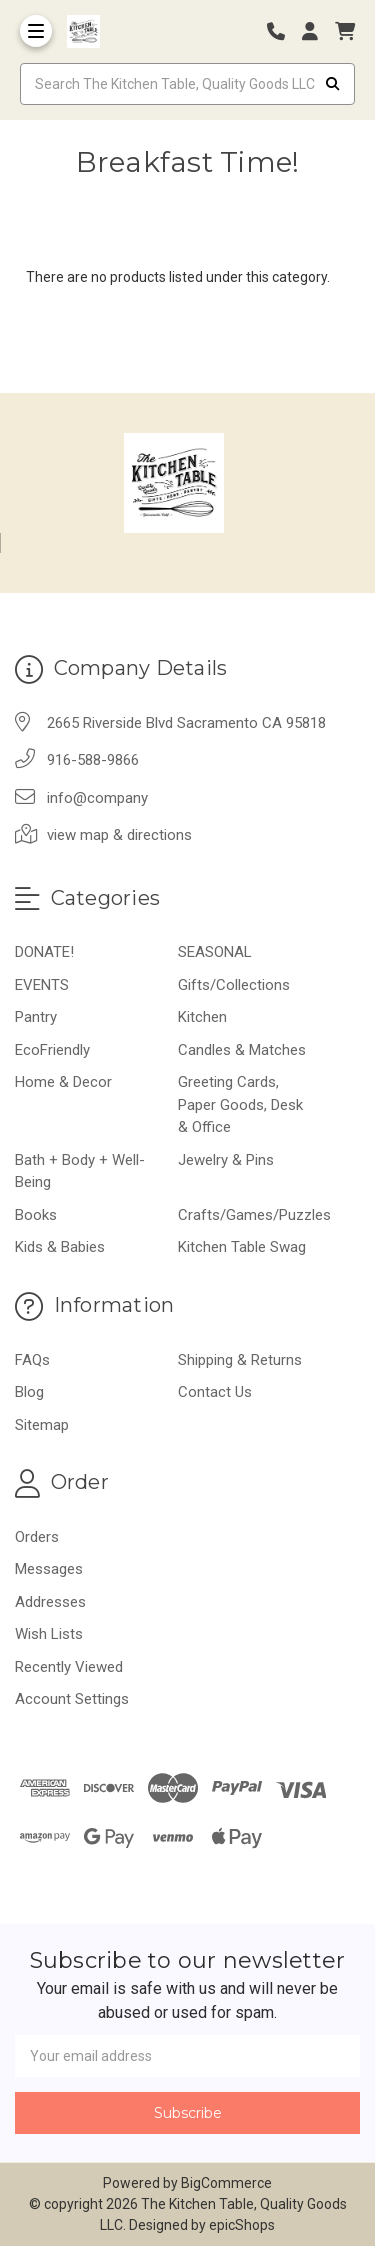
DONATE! (44, 952)
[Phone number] (283, 31)
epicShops (242, 2225)
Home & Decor (63, 1082)
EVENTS (42, 985)
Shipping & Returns (240, 1360)
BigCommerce (226, 2183)
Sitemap (42, 1425)
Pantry (36, 1017)
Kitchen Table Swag (242, 1247)
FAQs (32, 1360)
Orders (37, 1537)
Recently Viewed (69, 1667)
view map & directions (119, 835)
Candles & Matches (242, 1050)
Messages (49, 1569)
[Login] (317, 31)
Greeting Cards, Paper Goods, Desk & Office (240, 1104)
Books (36, 1215)
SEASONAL (215, 952)
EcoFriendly (52, 1050)
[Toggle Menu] (36, 31)
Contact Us (215, 1392)
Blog (29, 1392)
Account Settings (72, 1699)
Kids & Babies (60, 1247)
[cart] (345, 31)
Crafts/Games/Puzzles (254, 1215)
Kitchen (202, 1017)
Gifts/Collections (234, 985)
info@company (97, 798)
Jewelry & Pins (226, 1160)
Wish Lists (49, 1634)
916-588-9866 (93, 760)
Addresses (50, 1602)
